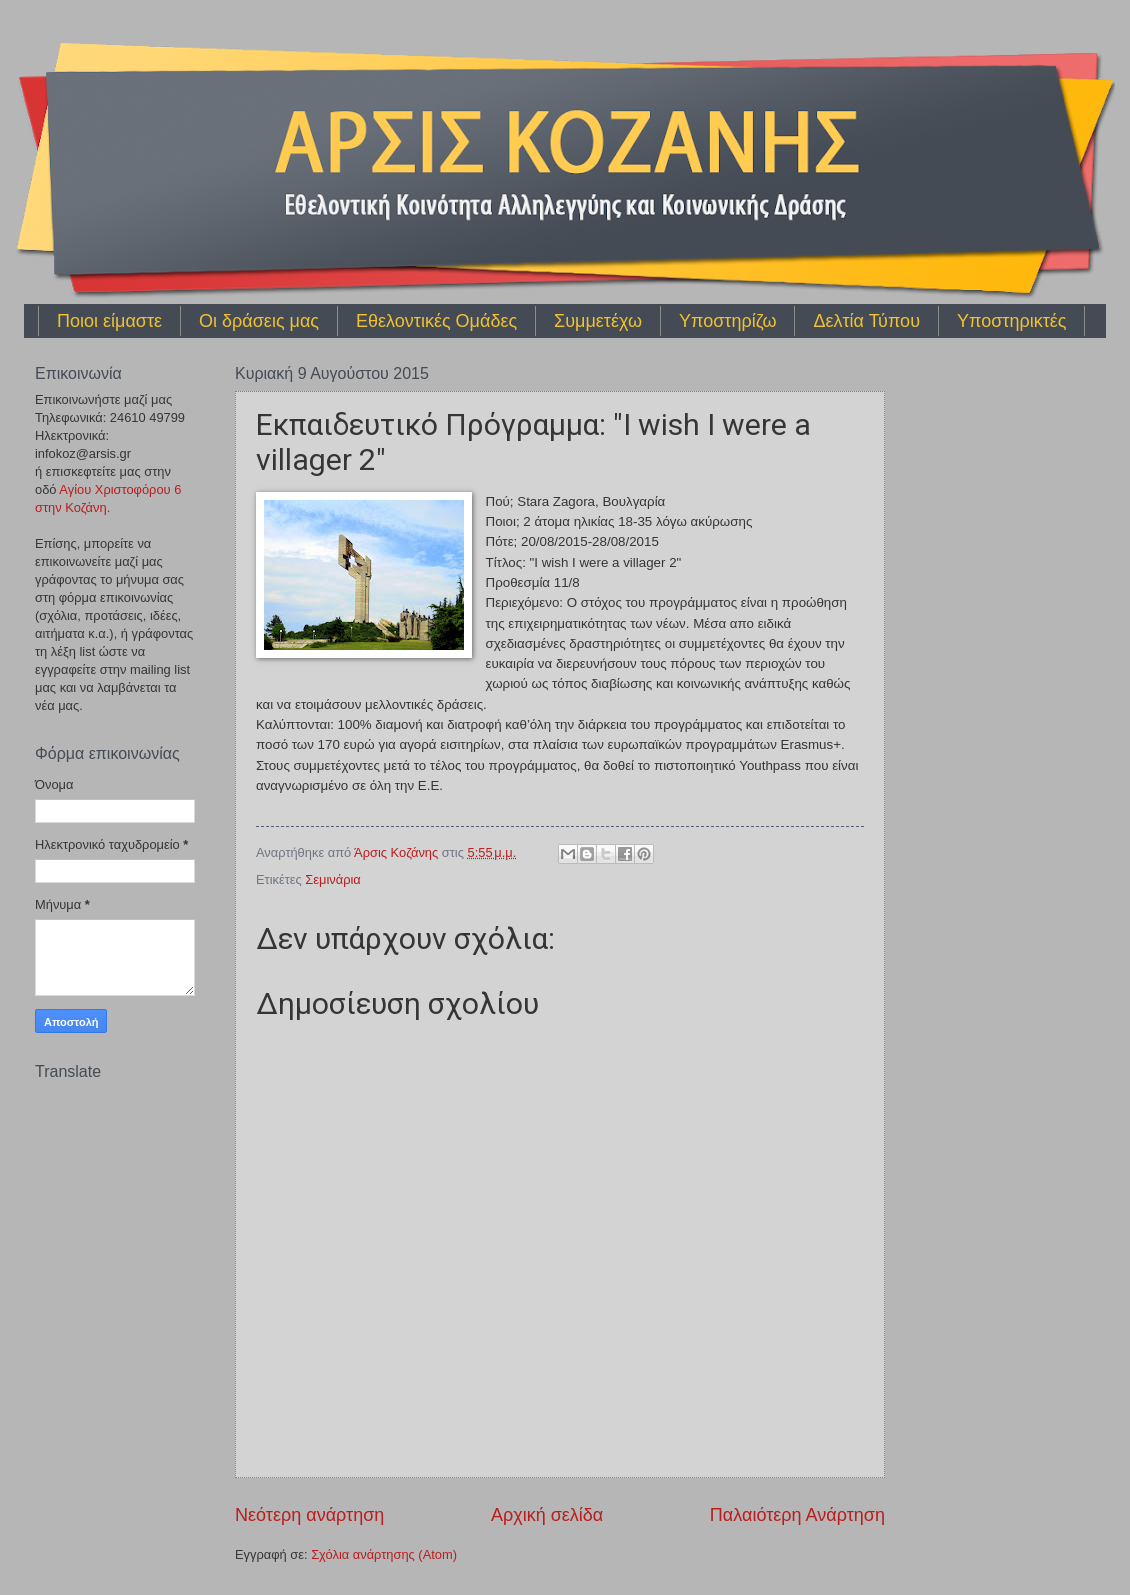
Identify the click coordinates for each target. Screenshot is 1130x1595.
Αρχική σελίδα (547, 1515)
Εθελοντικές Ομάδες (436, 321)
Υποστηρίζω (727, 321)
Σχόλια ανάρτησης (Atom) (384, 1554)
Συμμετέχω (598, 321)
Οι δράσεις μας (259, 321)
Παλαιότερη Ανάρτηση (797, 1515)
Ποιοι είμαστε (109, 321)
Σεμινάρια (333, 879)
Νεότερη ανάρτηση (309, 1515)
